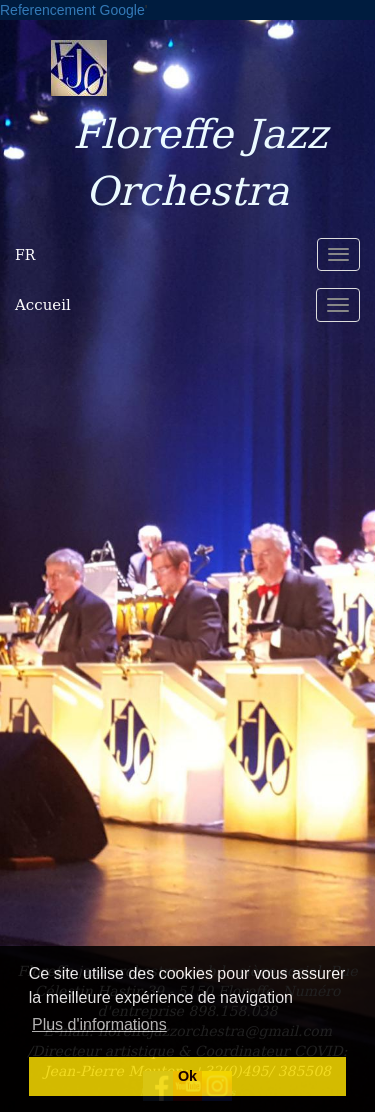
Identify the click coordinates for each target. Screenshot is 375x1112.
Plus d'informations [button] (99, 1024)
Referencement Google (72, 10)
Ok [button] (187, 1076)
